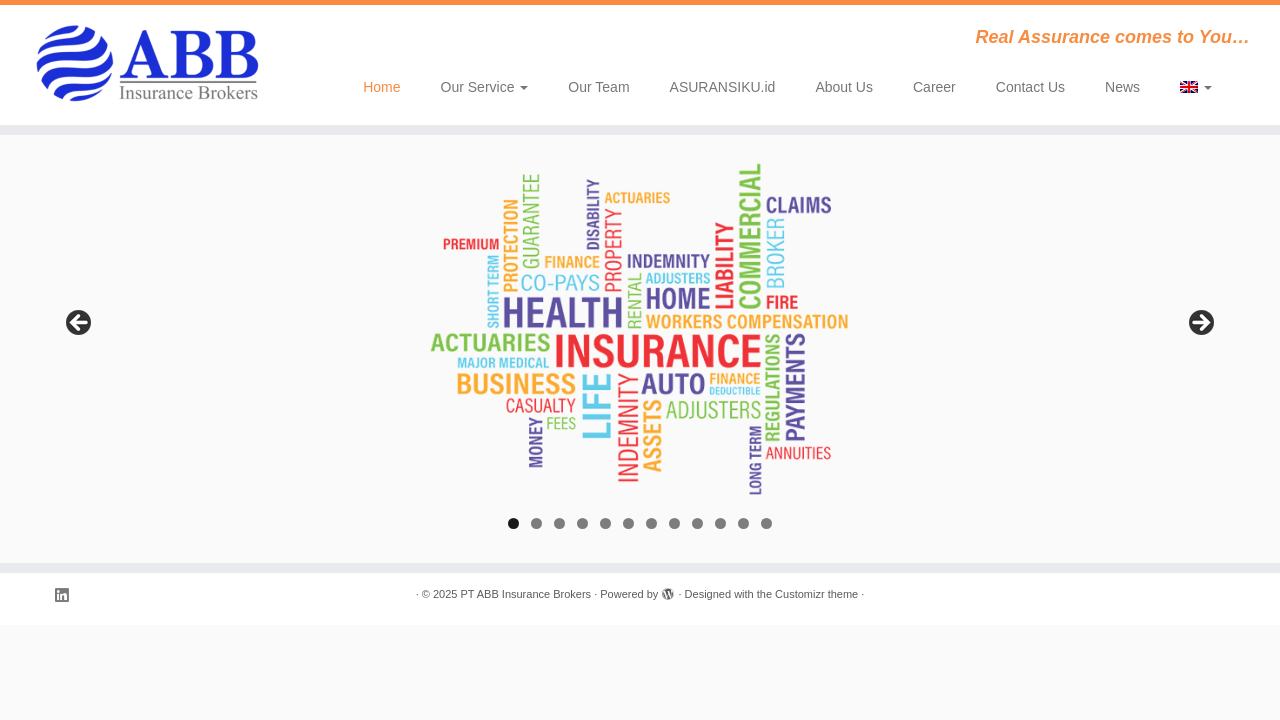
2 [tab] (536, 523)
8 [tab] (674, 523)
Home (381, 87)
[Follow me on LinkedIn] (68, 595)
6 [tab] (628, 523)
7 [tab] (651, 523)
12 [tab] (766, 523)
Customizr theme (816, 594)
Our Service (485, 87)
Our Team (598, 87)
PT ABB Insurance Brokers (525, 594)
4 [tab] (582, 523)
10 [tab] (720, 523)
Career (934, 87)
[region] (640, 329)
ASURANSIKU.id (723, 87)
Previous (80, 324)
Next (1200, 324)
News (1122, 87)
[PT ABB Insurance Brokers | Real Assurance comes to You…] (147, 65)
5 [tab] (605, 523)
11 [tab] (743, 523)
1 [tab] (513, 523)
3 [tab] (559, 523)
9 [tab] (697, 523)
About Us (844, 87)
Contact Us (1030, 87)
